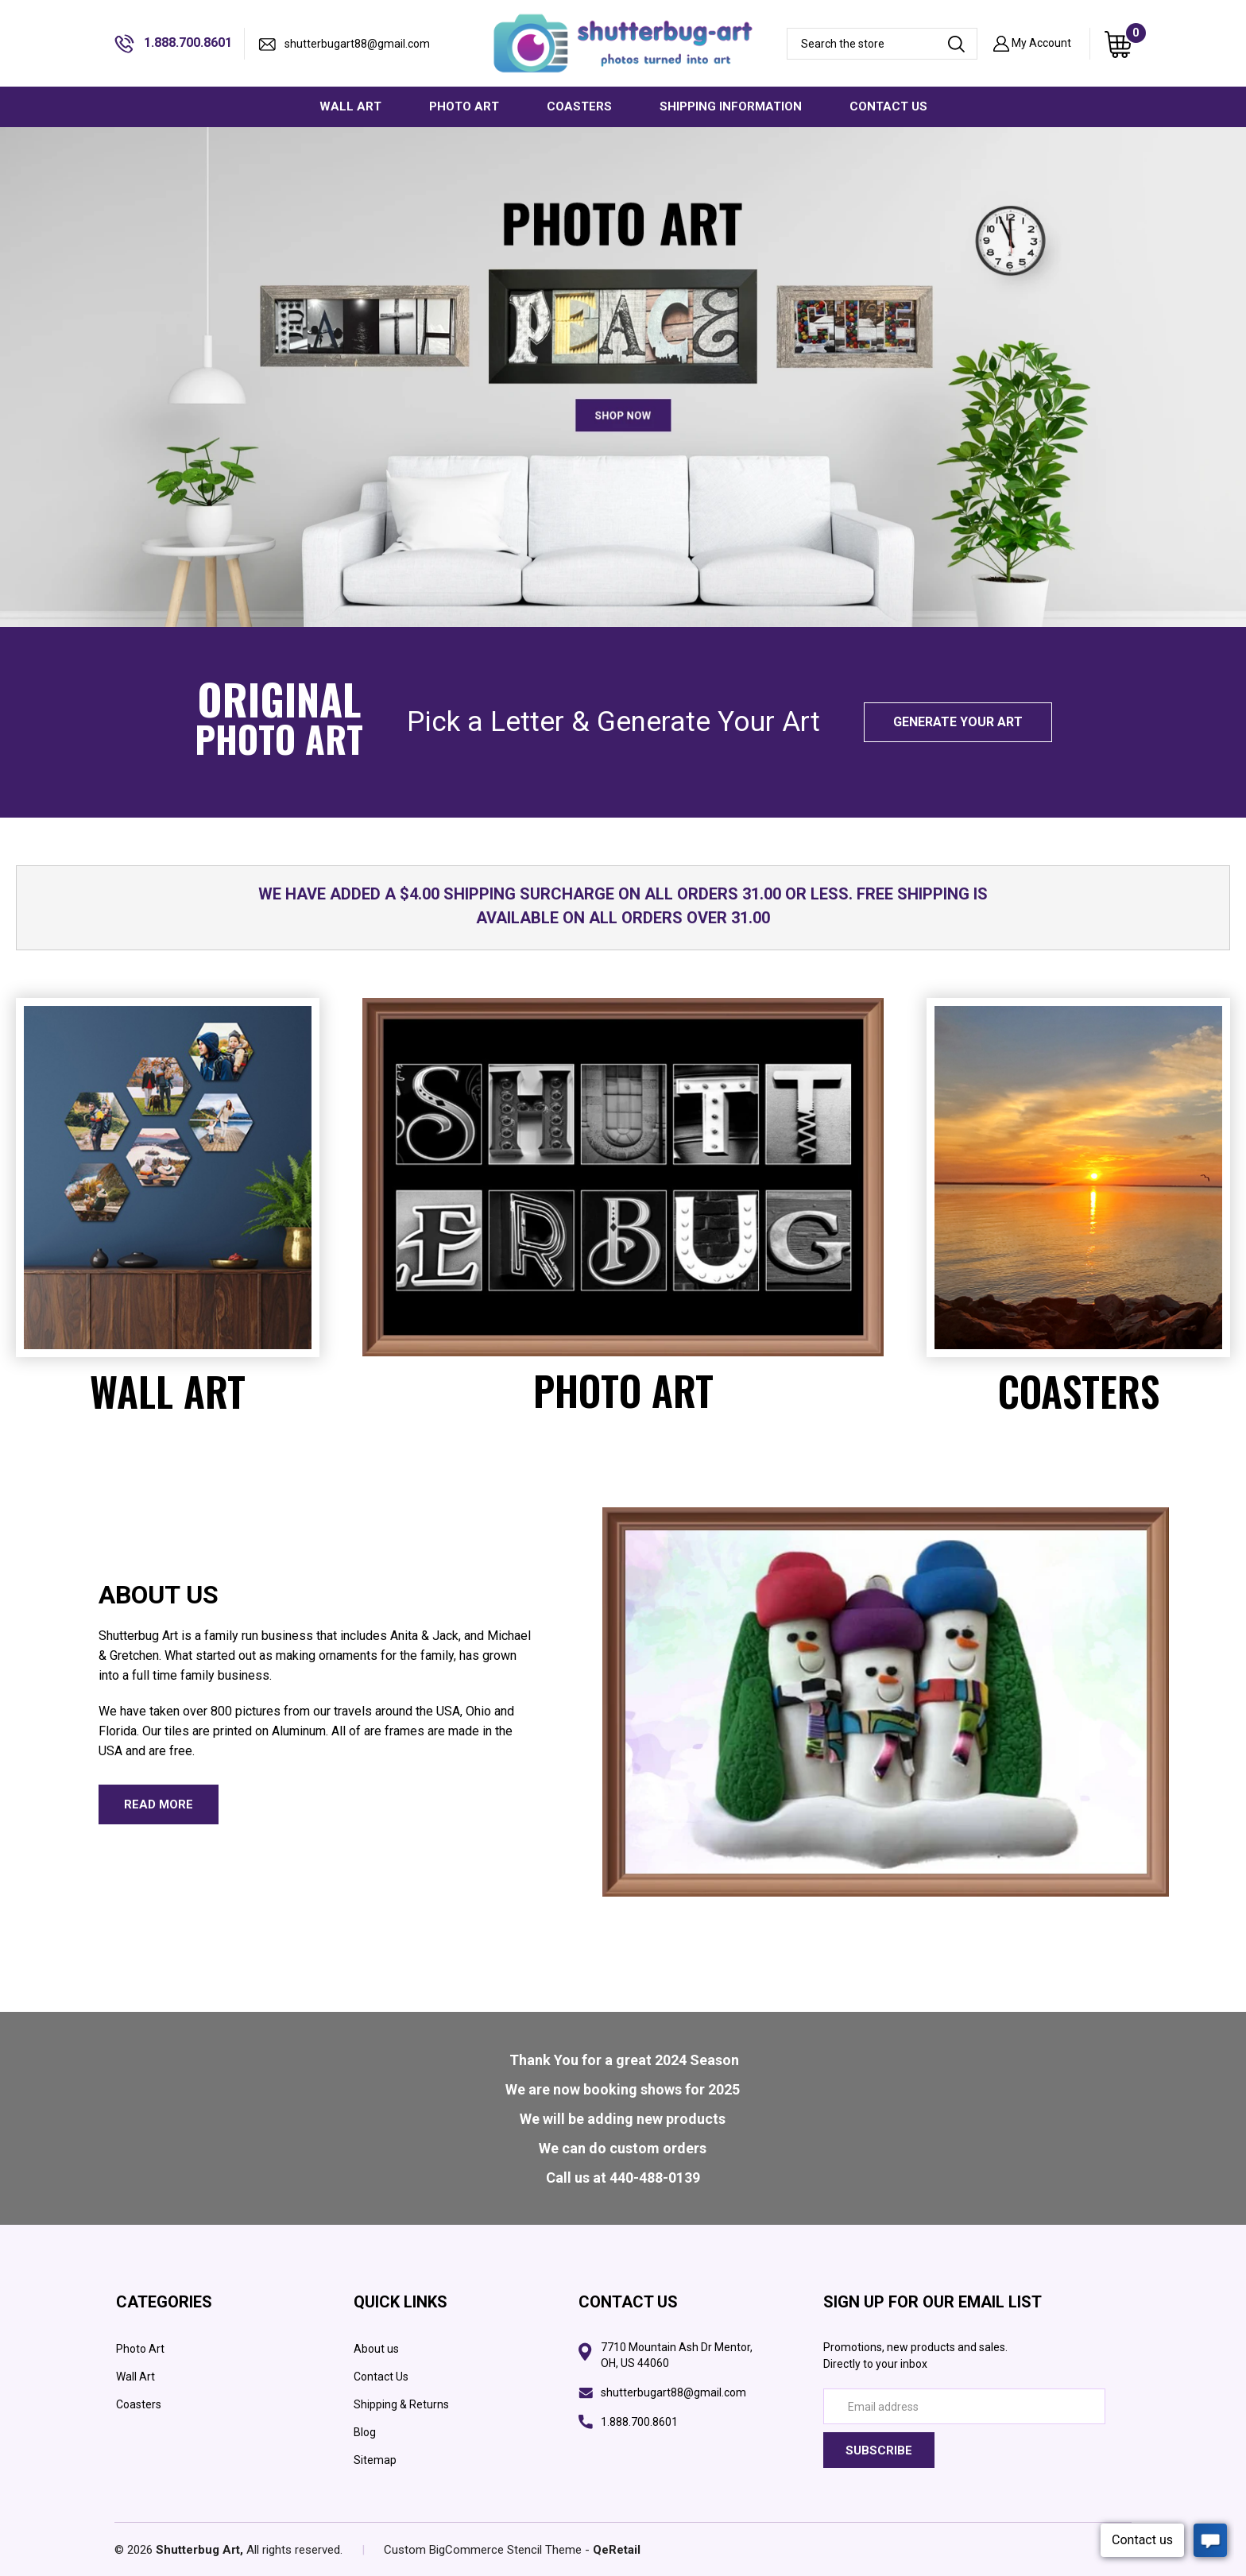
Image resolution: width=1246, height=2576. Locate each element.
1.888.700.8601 (173, 43)
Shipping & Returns (401, 2404)
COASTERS (579, 106)
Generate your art (958, 721)
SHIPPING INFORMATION (731, 106)
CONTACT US (888, 106)
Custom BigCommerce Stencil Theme (483, 2550)
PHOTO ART (464, 106)
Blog (365, 2432)
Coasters (138, 2404)
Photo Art (140, 2348)
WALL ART (350, 106)
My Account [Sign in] (1032, 44)
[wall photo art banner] (623, 377)
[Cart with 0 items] (1118, 44)
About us (376, 2348)
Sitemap (375, 2460)
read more (158, 1804)
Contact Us (381, 2376)
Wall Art (135, 2376)
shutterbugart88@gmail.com (344, 44)
